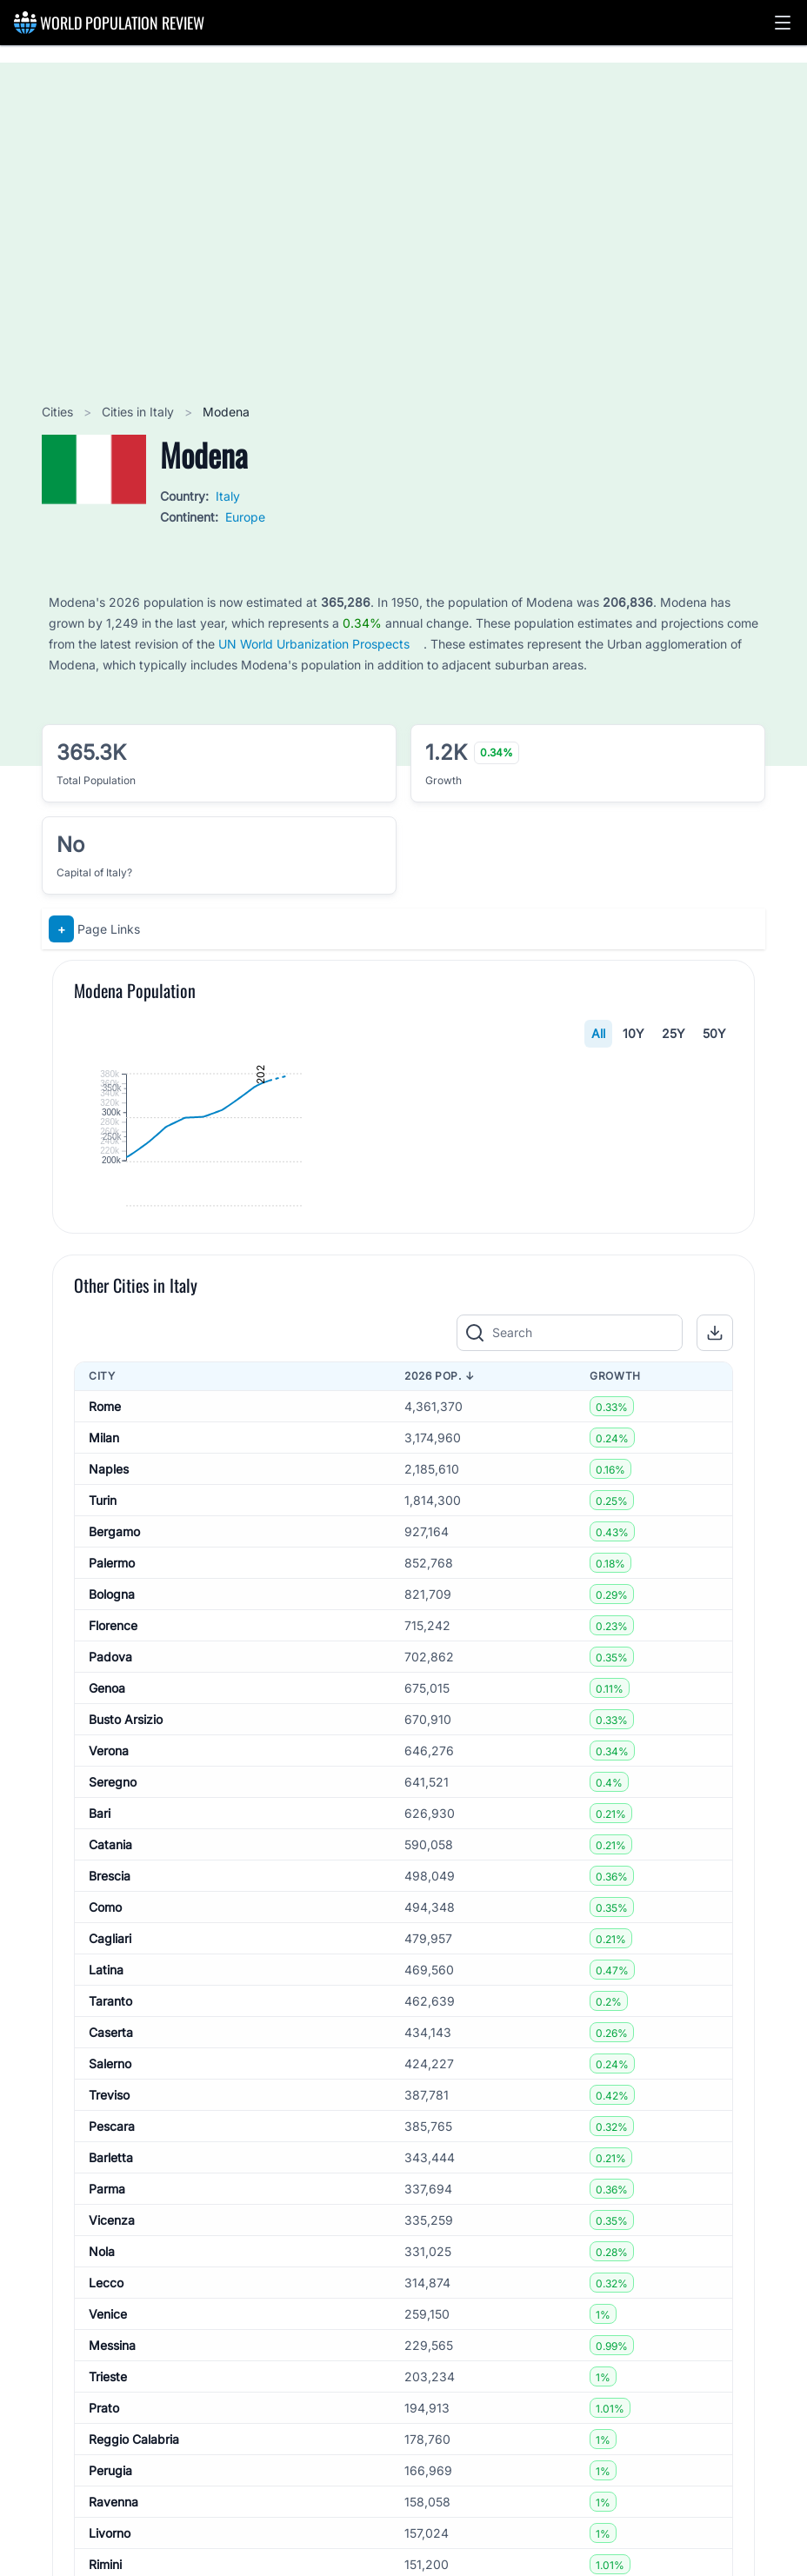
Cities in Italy (139, 411)
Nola (102, 2560)
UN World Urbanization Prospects (314, 643)
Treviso (109, 2404)
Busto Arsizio (126, 2028)
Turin (103, 1809)
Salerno (110, 2373)
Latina (106, 2279)
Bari (99, 2122)
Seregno (113, 2091)
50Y (714, 1033)
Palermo (112, 1872)
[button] (782, 22)
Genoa (107, 1997)
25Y (673, 1033)
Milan (104, 1747)
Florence (113, 1934)
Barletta (111, 2467)
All (598, 1033)
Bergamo (114, 1841)
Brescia (109, 2185)
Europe (245, 516)
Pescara (112, 2435)
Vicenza (112, 2529)
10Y (633, 1033)
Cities (59, 411)
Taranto (110, 2310)
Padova (110, 1966)
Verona (109, 2060)
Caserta (111, 2341)
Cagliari (110, 2247)
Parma (107, 2498)
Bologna (112, 1903)
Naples (109, 1778)
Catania (110, 2154)
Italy (228, 496)
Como (105, 2216)
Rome (105, 1715)
